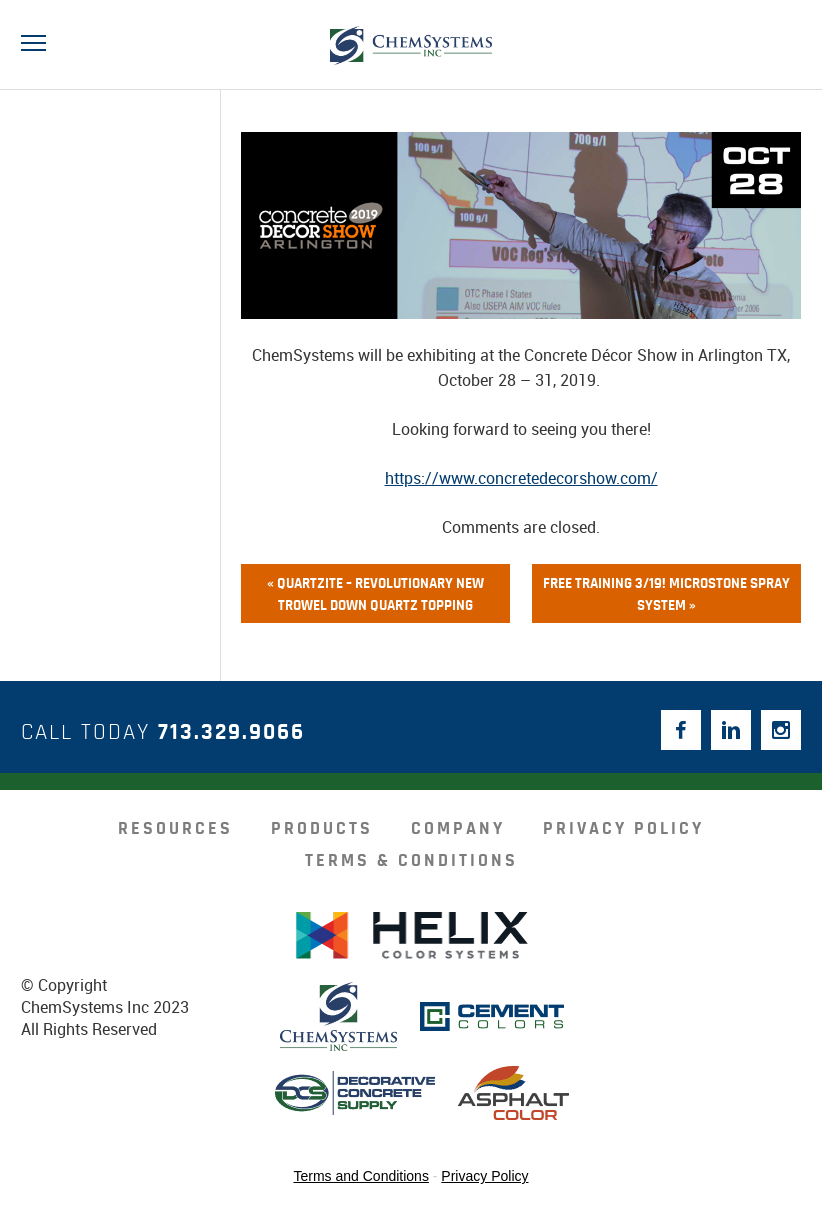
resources (175, 829)
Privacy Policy (623, 829)
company (458, 829)
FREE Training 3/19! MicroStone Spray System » (666, 594)
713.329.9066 (231, 732)
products (322, 829)
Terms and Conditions (361, 1176)
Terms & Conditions (411, 861)
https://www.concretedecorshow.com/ (521, 478)
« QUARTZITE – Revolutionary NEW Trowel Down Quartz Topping (375, 594)
